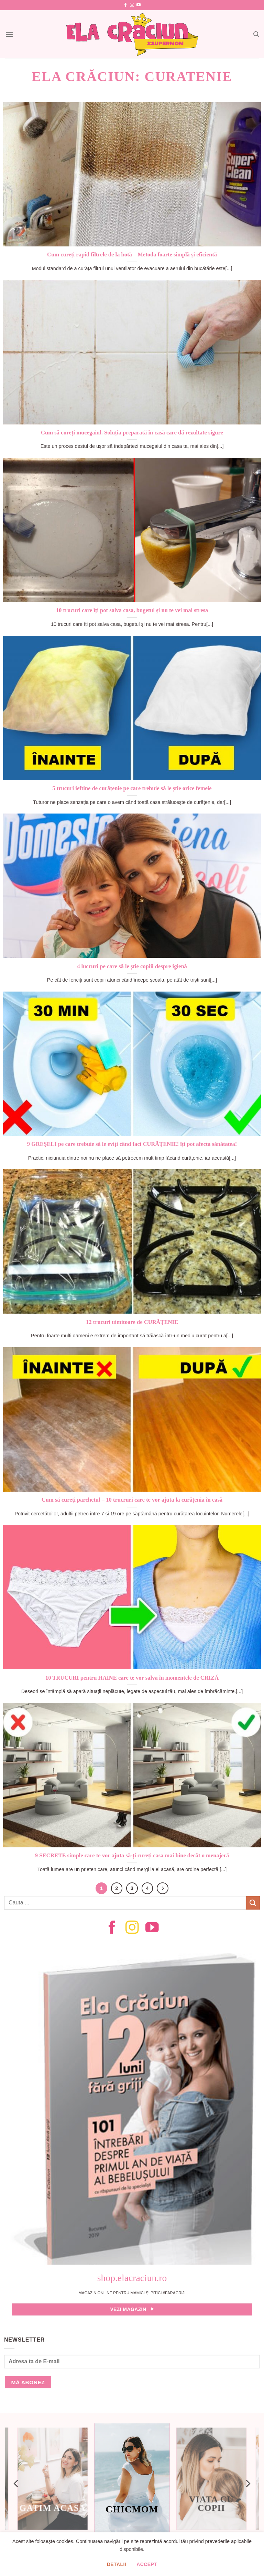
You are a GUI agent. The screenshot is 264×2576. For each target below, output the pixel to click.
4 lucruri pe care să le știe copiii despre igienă (132, 966)
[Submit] (253, 1903)
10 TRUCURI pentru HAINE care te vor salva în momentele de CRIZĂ (132, 1677)
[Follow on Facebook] (125, 5)
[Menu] (9, 34)
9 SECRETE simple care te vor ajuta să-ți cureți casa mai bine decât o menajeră (132, 1855)
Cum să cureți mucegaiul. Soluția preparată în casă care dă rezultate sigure (132, 432)
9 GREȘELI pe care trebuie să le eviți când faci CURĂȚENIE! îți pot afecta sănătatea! (132, 1144)
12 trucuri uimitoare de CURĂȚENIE (132, 1322)
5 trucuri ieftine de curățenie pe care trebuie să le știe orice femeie (131, 788)
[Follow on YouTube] (138, 5)
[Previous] (16, 2483)
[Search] (256, 34)
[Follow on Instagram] (132, 5)
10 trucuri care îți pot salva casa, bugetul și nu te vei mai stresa (132, 610)
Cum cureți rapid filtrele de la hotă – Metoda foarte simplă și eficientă (132, 254)
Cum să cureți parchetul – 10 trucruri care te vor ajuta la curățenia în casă (132, 1499)
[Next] (162, 1888)
